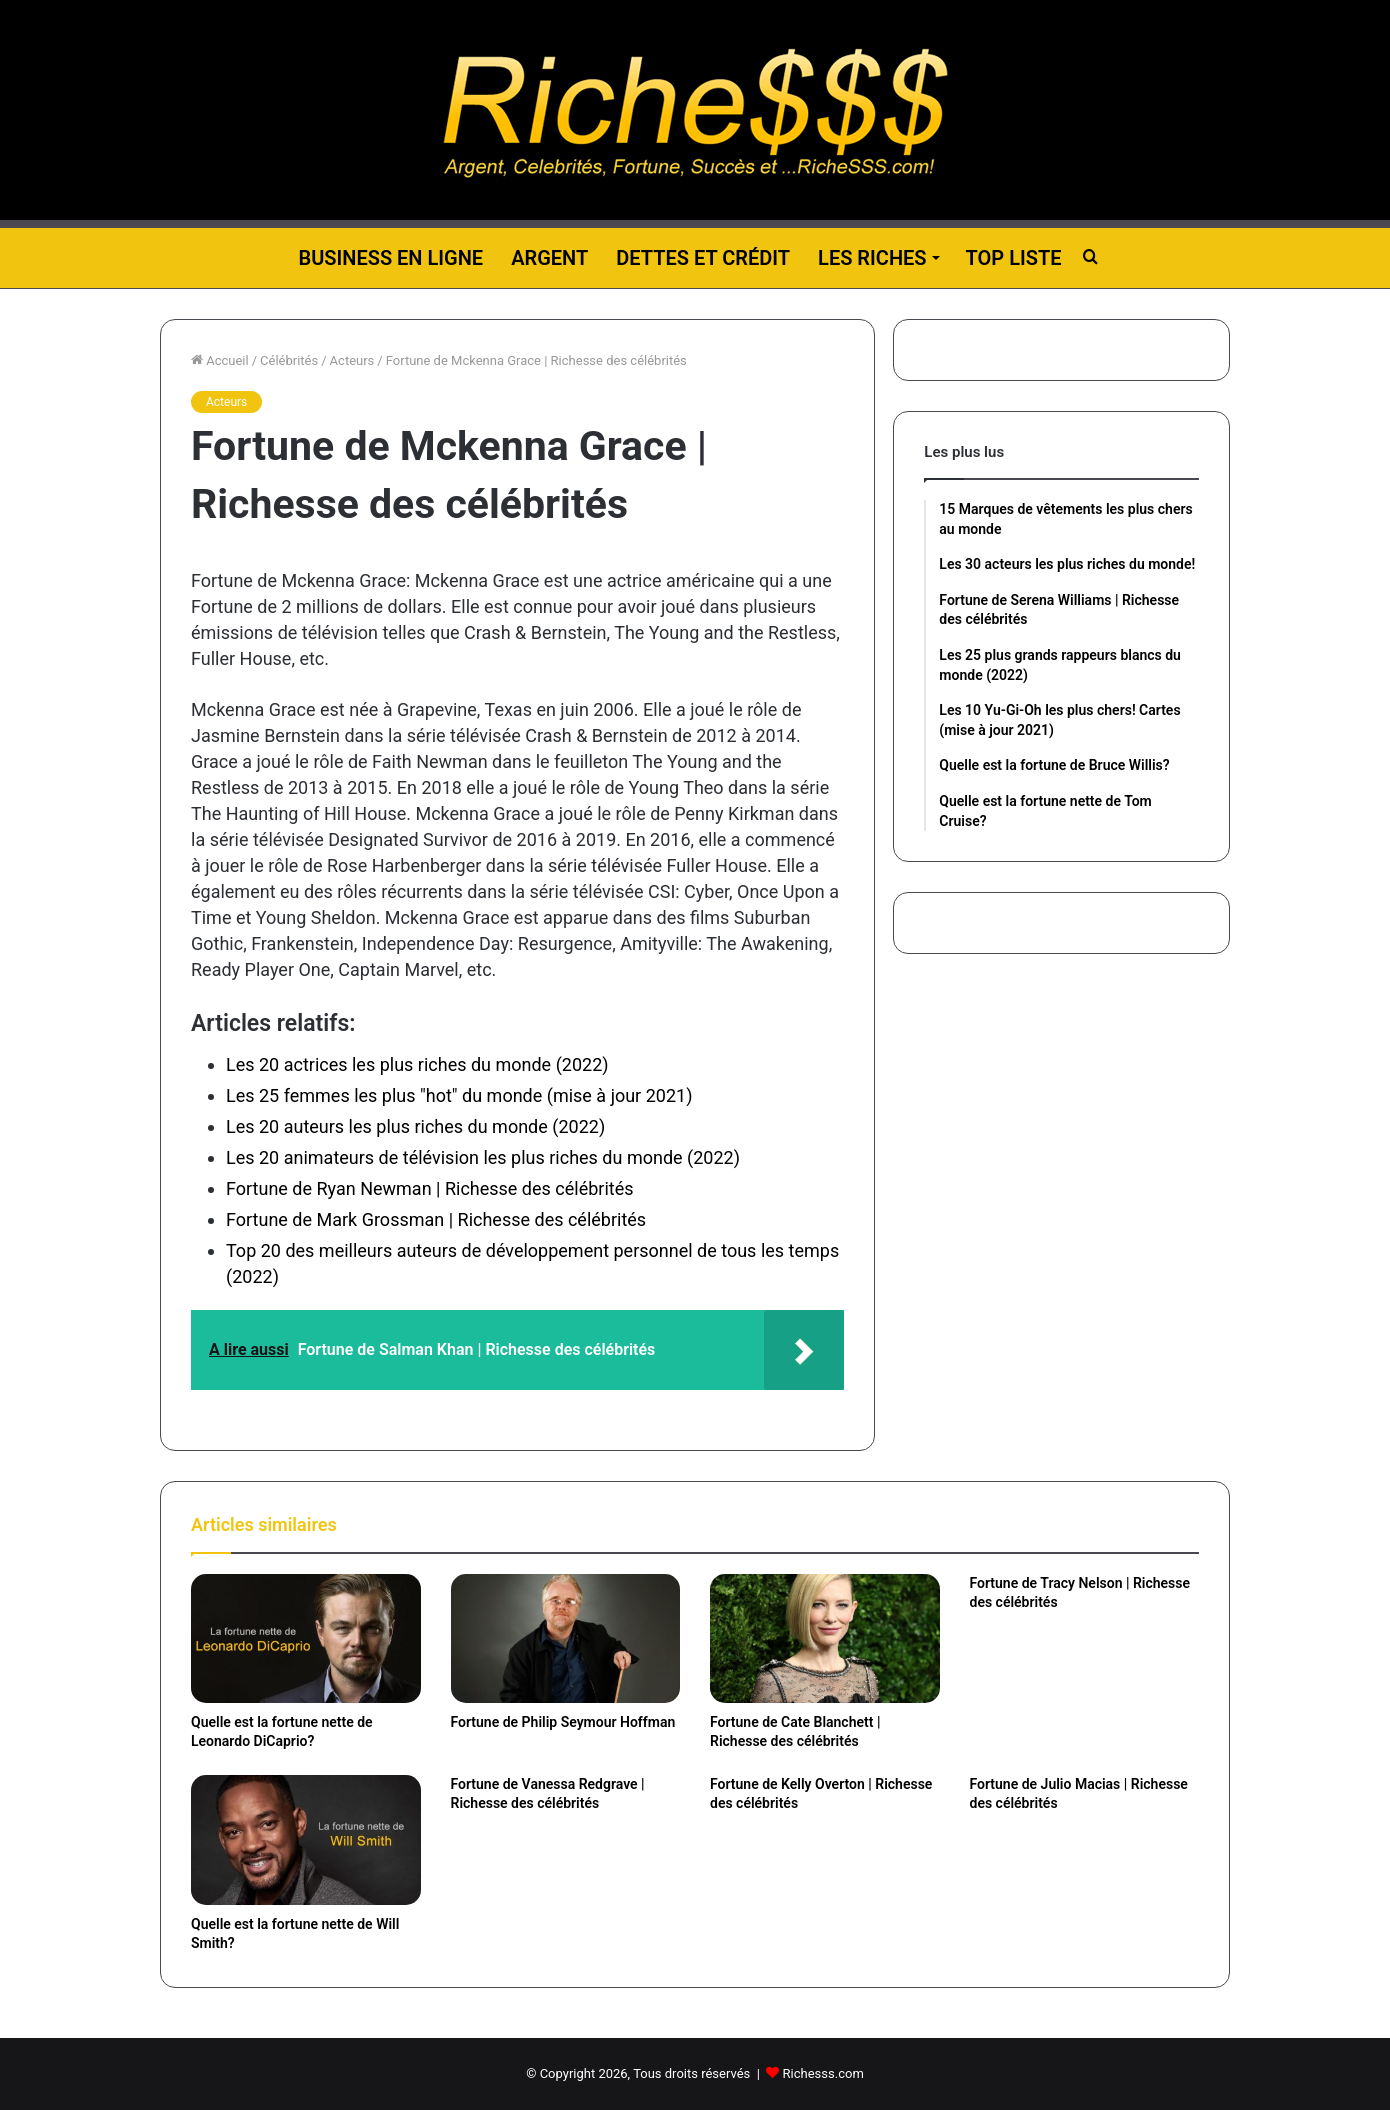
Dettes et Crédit (703, 258)
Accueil (220, 360)
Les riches (872, 258)
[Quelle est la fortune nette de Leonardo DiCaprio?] (306, 1638)
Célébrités (289, 360)
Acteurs (352, 360)
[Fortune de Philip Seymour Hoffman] (566, 1638)
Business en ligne (390, 258)
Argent (549, 258)
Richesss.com (823, 2073)
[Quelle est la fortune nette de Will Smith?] (306, 1839)
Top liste (1014, 258)
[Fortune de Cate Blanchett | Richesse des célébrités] (825, 1638)
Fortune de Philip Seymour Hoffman (563, 1722)
